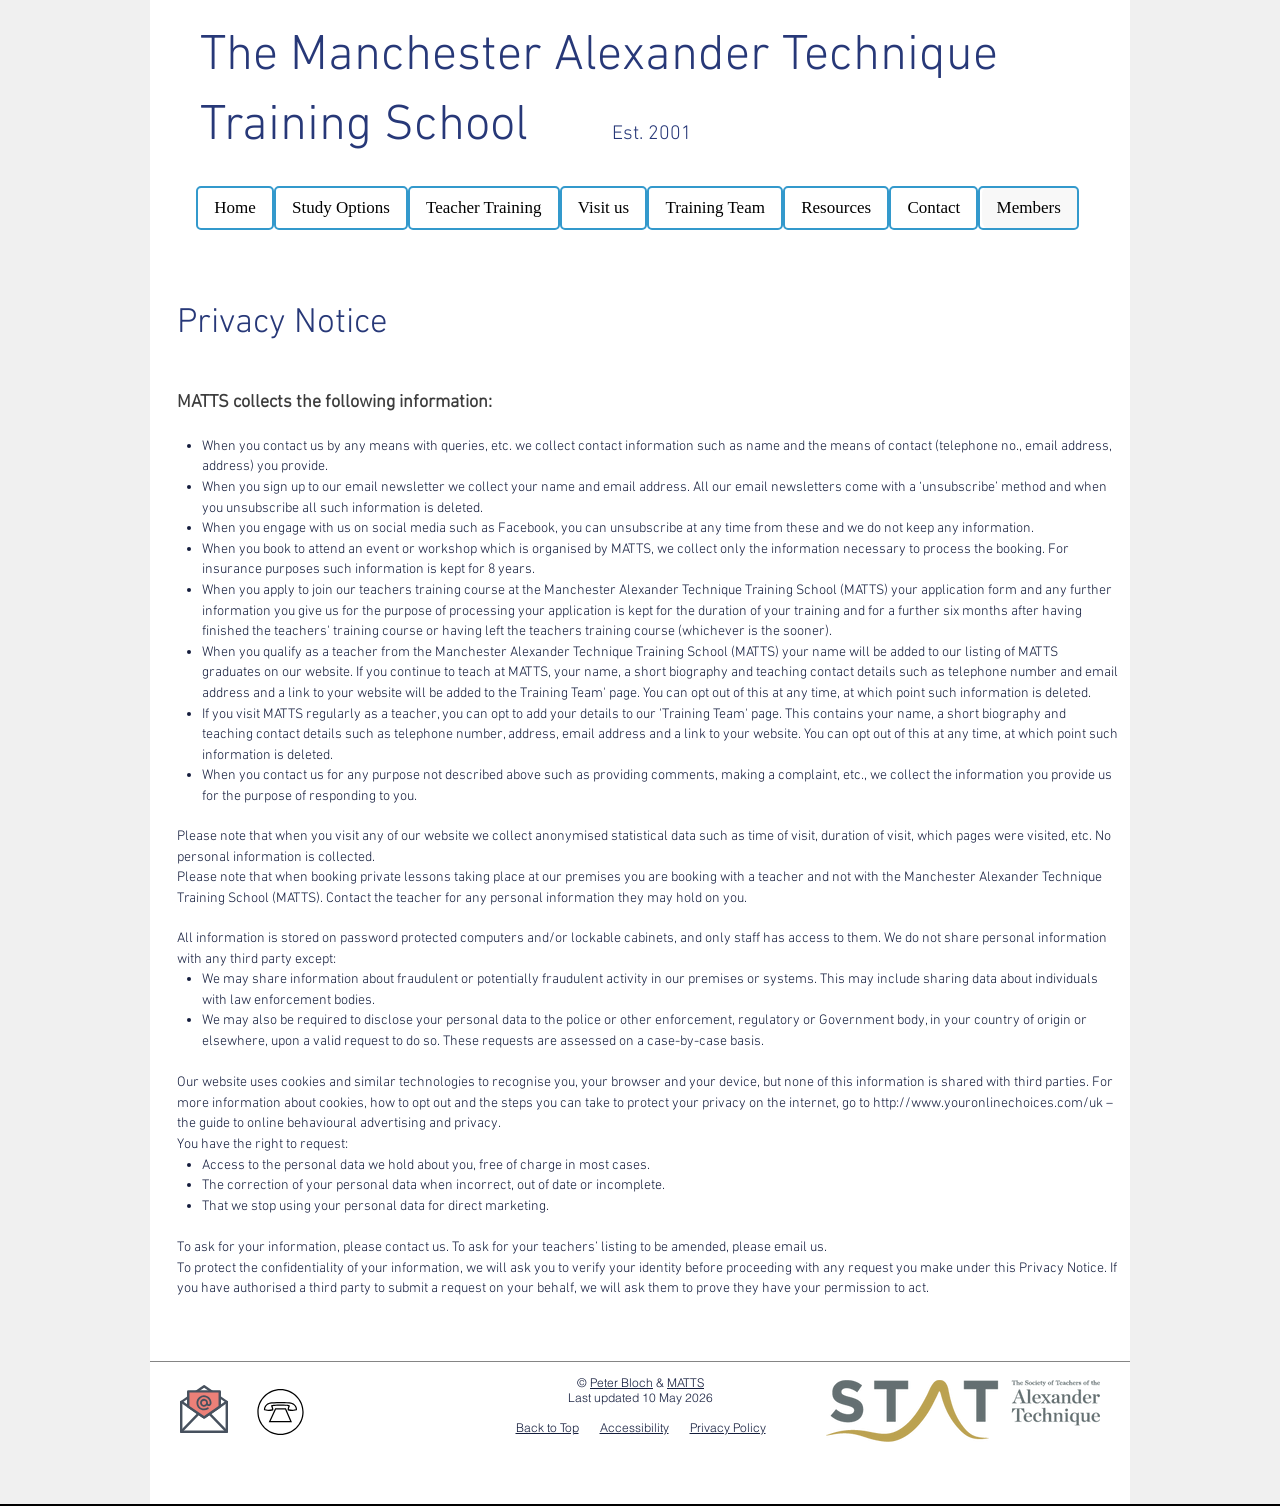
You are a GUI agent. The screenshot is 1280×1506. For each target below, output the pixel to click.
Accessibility (634, 1427)
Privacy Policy (728, 1427)
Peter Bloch (621, 1382)
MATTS (685, 1382)
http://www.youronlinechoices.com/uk (988, 1103)
